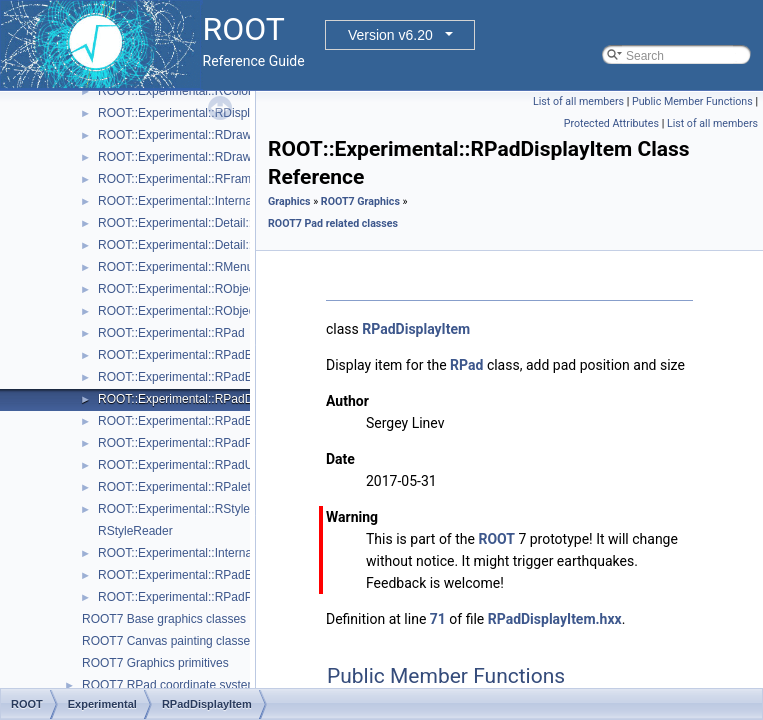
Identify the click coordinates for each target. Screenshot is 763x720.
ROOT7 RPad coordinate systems (172, 685)
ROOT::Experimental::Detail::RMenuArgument (220, 223)
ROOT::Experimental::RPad (171, 333)
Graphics (289, 201)
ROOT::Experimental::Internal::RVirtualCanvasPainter (240, 553)
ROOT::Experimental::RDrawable (186, 135)
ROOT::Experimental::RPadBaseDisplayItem (216, 377)
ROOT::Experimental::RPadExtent (188, 421)
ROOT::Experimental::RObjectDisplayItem (209, 289)
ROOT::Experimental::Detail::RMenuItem (206, 245)
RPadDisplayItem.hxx (555, 619)
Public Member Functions (692, 101)
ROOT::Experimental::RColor (175, 91)
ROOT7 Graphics (360, 201)
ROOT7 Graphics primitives (155, 663)
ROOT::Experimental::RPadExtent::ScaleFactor (223, 575)
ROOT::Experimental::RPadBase (185, 355)
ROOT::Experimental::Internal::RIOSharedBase (223, 201)
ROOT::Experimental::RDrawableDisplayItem (217, 157)
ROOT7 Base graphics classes (164, 619)
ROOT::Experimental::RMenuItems (190, 267)
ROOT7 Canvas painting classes (169, 641)
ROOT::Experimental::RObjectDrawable (203, 311)
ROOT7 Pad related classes (333, 223)
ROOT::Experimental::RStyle (174, 509)
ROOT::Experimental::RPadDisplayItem (202, 399)
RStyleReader (135, 531)
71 (438, 619)
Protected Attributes (611, 123)
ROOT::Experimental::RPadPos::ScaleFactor (217, 597)
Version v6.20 (390, 35)
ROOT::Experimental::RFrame (178, 179)
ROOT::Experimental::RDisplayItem (192, 113)
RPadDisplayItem (416, 329)
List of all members (578, 101)
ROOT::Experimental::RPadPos (181, 443)
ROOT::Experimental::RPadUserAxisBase (209, 465)
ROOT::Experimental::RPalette (179, 487)
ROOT (496, 539)
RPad (466, 365)
